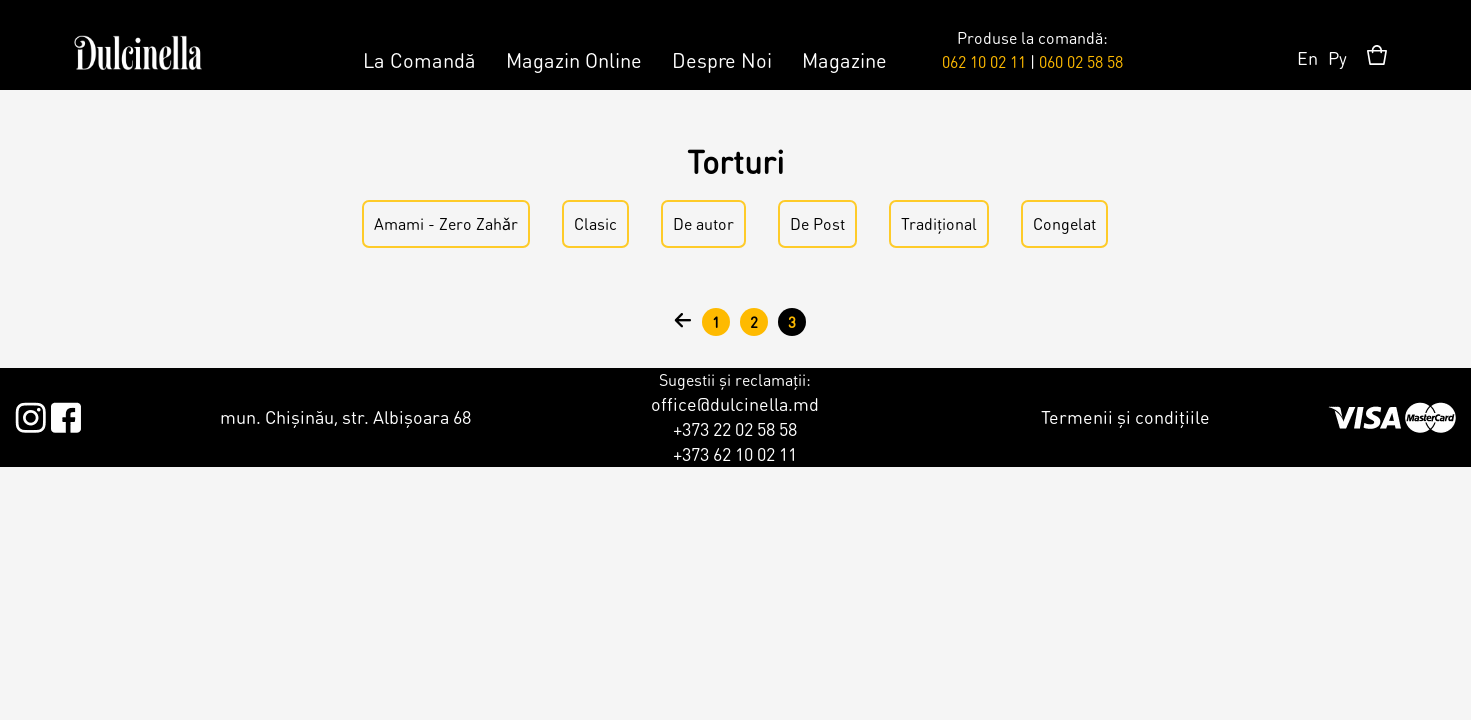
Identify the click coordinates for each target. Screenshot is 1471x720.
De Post (817, 223)
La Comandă (419, 60)
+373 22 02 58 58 (735, 428)
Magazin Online (574, 60)
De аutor (703, 223)
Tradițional (939, 223)
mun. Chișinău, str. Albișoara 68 (345, 416)
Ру (1337, 57)
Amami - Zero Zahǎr (446, 223)
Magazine (844, 60)
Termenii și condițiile (1125, 416)
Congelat (1064, 223)
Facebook (65, 414)
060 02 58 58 (1081, 61)
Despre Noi (722, 60)
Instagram (30, 414)
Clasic (595, 223)
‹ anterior (683, 322)
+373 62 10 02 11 (735, 453)
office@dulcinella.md (735, 403)
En (1307, 57)
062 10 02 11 (984, 61)
